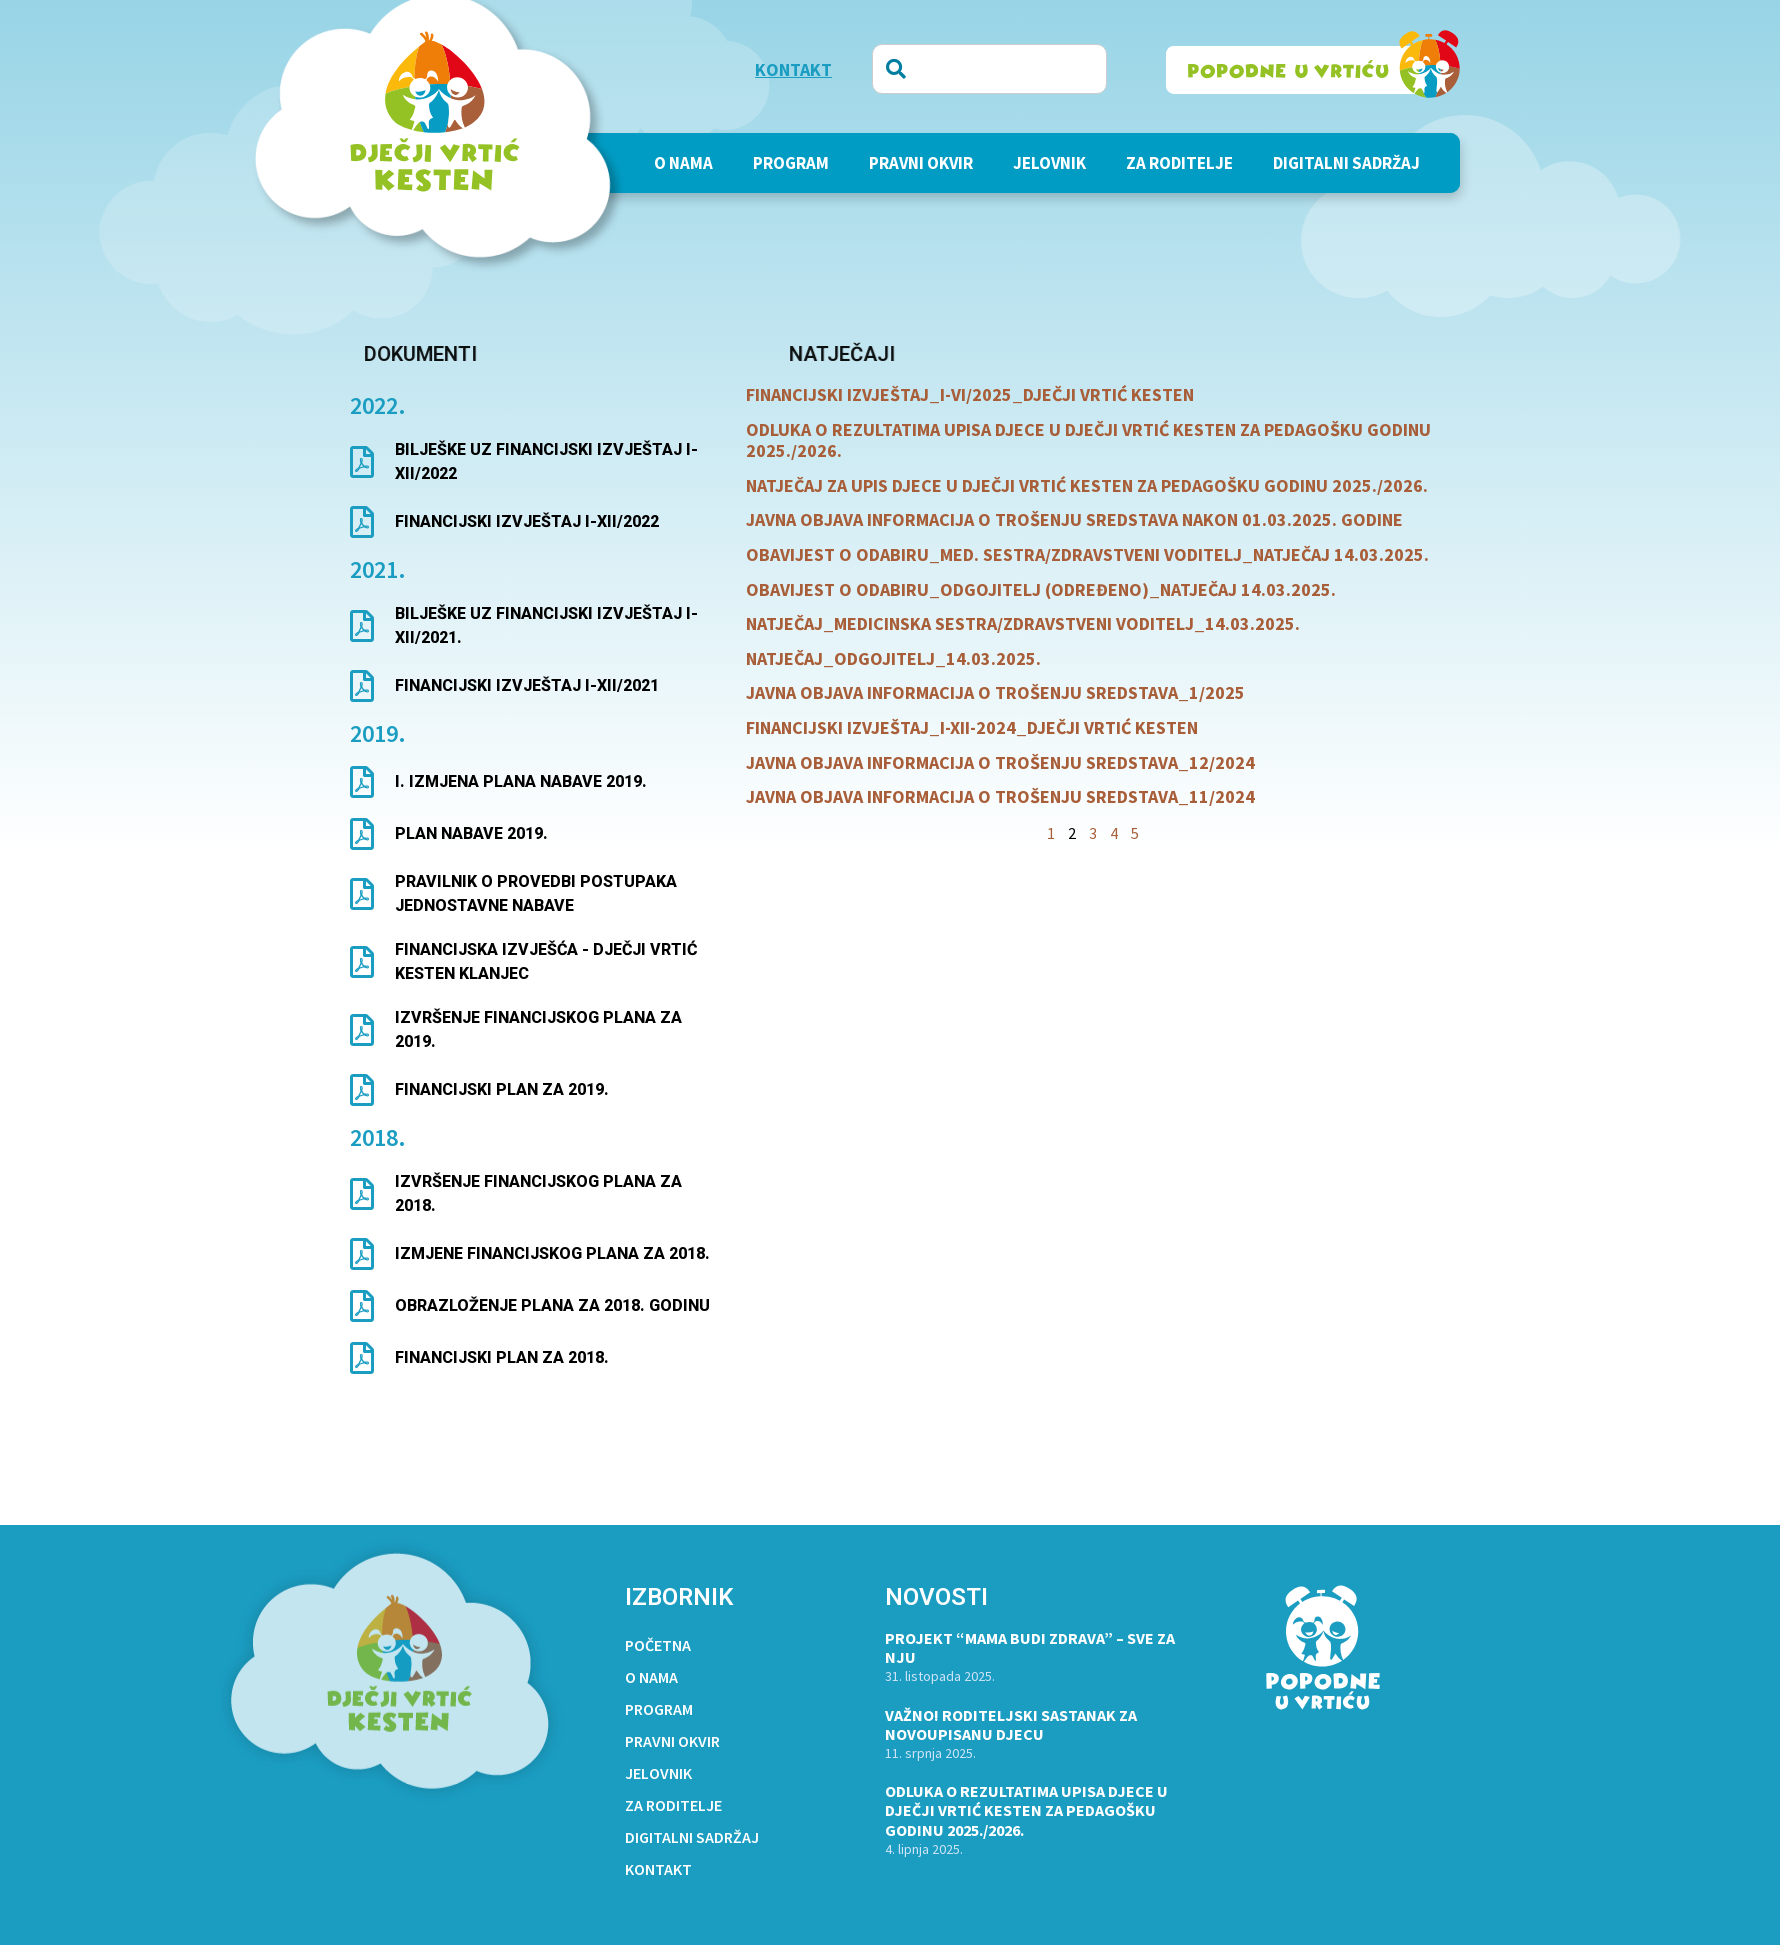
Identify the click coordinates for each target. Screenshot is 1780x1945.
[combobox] (989, 69)
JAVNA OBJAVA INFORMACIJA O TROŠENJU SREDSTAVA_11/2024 (1000, 796)
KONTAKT (793, 69)
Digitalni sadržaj (1346, 163)
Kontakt (658, 1869)
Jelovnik (1049, 163)
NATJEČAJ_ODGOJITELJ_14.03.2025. (893, 658)
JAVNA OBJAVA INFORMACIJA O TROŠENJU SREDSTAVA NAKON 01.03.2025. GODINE (1074, 519)
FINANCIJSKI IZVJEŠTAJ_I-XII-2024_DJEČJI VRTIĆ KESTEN (972, 727)
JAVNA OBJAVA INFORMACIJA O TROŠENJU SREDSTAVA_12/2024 (1000, 762)
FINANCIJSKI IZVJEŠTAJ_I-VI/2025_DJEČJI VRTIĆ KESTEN (970, 394)
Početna (658, 1645)
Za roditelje (1179, 163)
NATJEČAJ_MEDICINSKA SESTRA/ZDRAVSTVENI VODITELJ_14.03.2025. (1023, 623)
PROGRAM (791, 163)
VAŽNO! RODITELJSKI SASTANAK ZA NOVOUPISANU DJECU (1011, 1724)
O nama (683, 163)
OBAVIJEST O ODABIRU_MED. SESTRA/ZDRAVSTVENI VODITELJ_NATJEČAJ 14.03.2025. (1087, 554)
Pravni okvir (921, 163)
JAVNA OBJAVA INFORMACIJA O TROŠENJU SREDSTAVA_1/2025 (995, 692)
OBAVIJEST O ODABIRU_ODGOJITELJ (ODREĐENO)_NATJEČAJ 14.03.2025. (1041, 589)
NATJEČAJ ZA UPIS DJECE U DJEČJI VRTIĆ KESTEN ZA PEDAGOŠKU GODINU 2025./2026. (1087, 485)
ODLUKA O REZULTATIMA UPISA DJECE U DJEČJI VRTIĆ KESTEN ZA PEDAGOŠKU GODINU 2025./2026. (1088, 440)
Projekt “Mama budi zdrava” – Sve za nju (1030, 1647)
